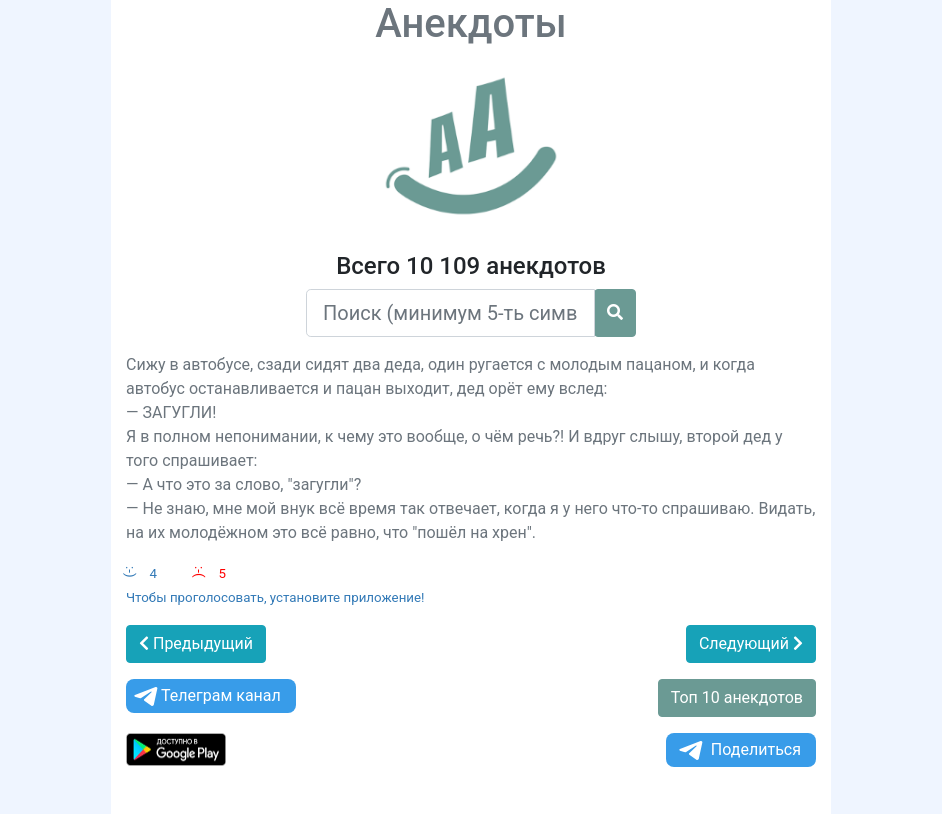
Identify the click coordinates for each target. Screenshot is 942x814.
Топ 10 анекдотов (737, 697)
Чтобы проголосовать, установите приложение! (275, 597)
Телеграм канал (206, 696)
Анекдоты (471, 23)
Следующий (751, 643)
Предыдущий (196, 643)
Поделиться (738, 750)
